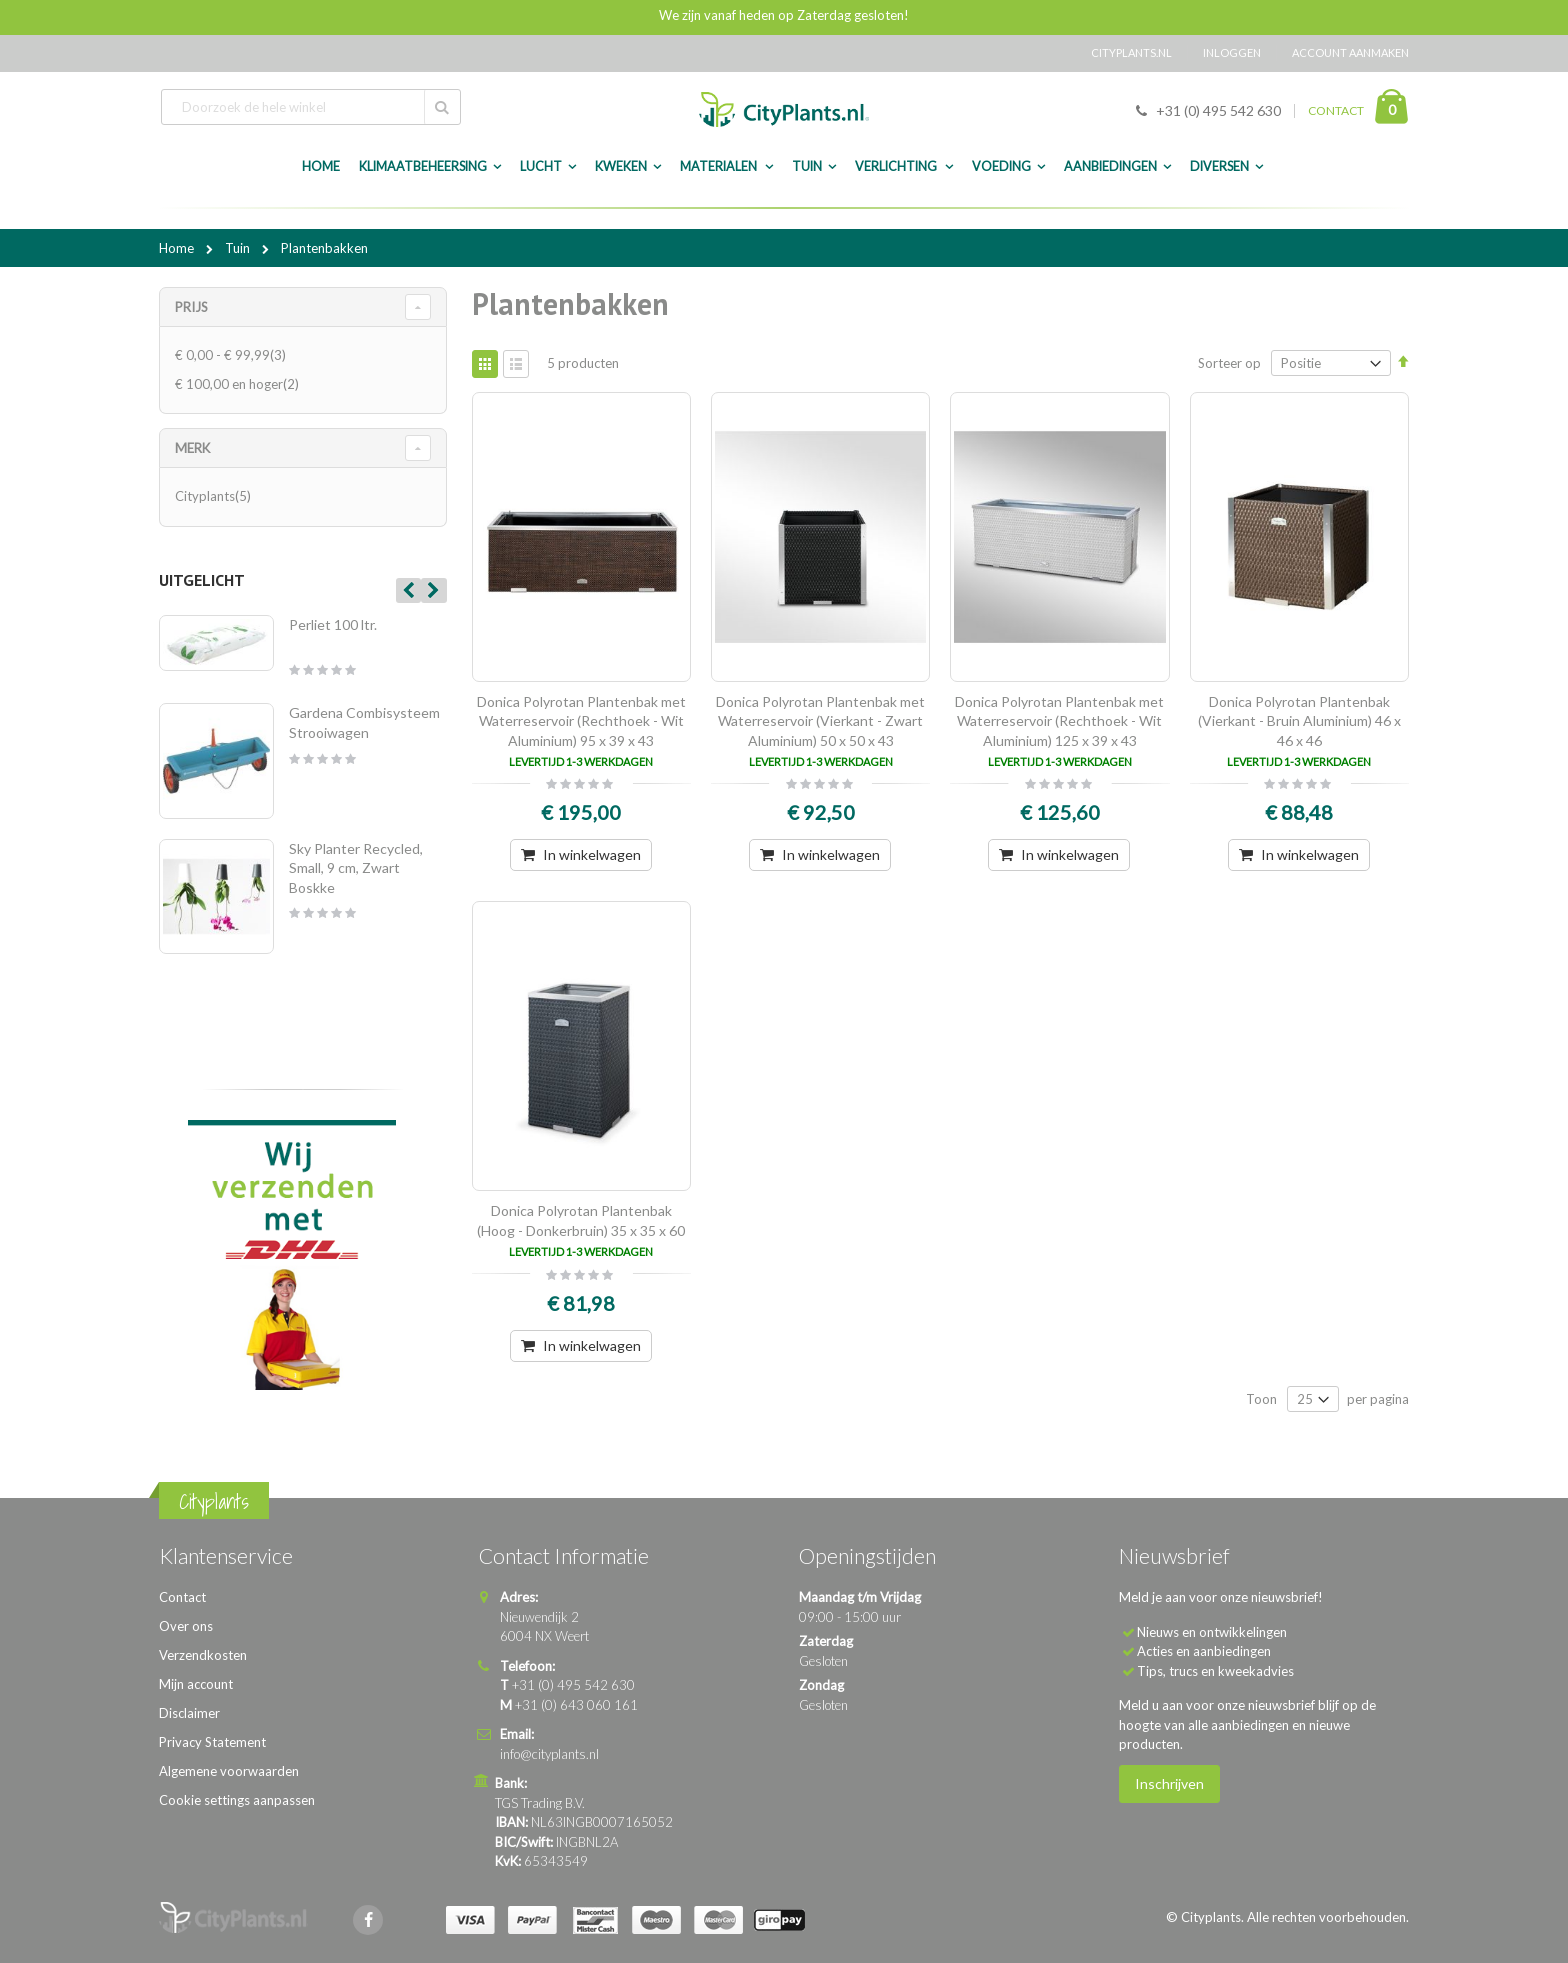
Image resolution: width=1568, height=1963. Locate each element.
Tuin (807, 166)
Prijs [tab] (191, 307)
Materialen (719, 166)
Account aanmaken (1350, 52)
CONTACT (1336, 110)
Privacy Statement (212, 1742)
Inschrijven (1169, 1783)
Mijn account (196, 1684)
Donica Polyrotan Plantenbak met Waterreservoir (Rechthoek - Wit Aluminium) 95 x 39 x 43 (581, 721)
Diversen (1219, 166)
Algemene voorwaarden (229, 1771)
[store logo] (784, 109)
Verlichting (897, 166)
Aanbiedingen (1110, 166)
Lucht (541, 166)
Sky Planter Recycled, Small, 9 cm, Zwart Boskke (356, 868)
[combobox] (311, 107)
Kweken (621, 166)
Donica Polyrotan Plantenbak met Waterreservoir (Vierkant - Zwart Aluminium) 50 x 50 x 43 (820, 721)
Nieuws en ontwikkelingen (1212, 1632)
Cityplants (215, 496)
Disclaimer (189, 1713)
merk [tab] (192, 448)
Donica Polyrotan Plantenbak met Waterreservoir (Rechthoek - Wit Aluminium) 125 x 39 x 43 (1059, 721)
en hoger (239, 384)
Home (178, 248)
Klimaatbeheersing (423, 166)
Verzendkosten (203, 1655)
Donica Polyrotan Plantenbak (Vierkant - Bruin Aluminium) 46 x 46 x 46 (1299, 721)
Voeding (1001, 166)
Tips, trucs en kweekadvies (1215, 1671)
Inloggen (1232, 52)
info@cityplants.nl (549, 1754)
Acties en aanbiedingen (1204, 1651)
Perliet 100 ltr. (333, 624)
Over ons (186, 1626)
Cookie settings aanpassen (237, 1800)
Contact (182, 1597)
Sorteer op (1229, 363)
